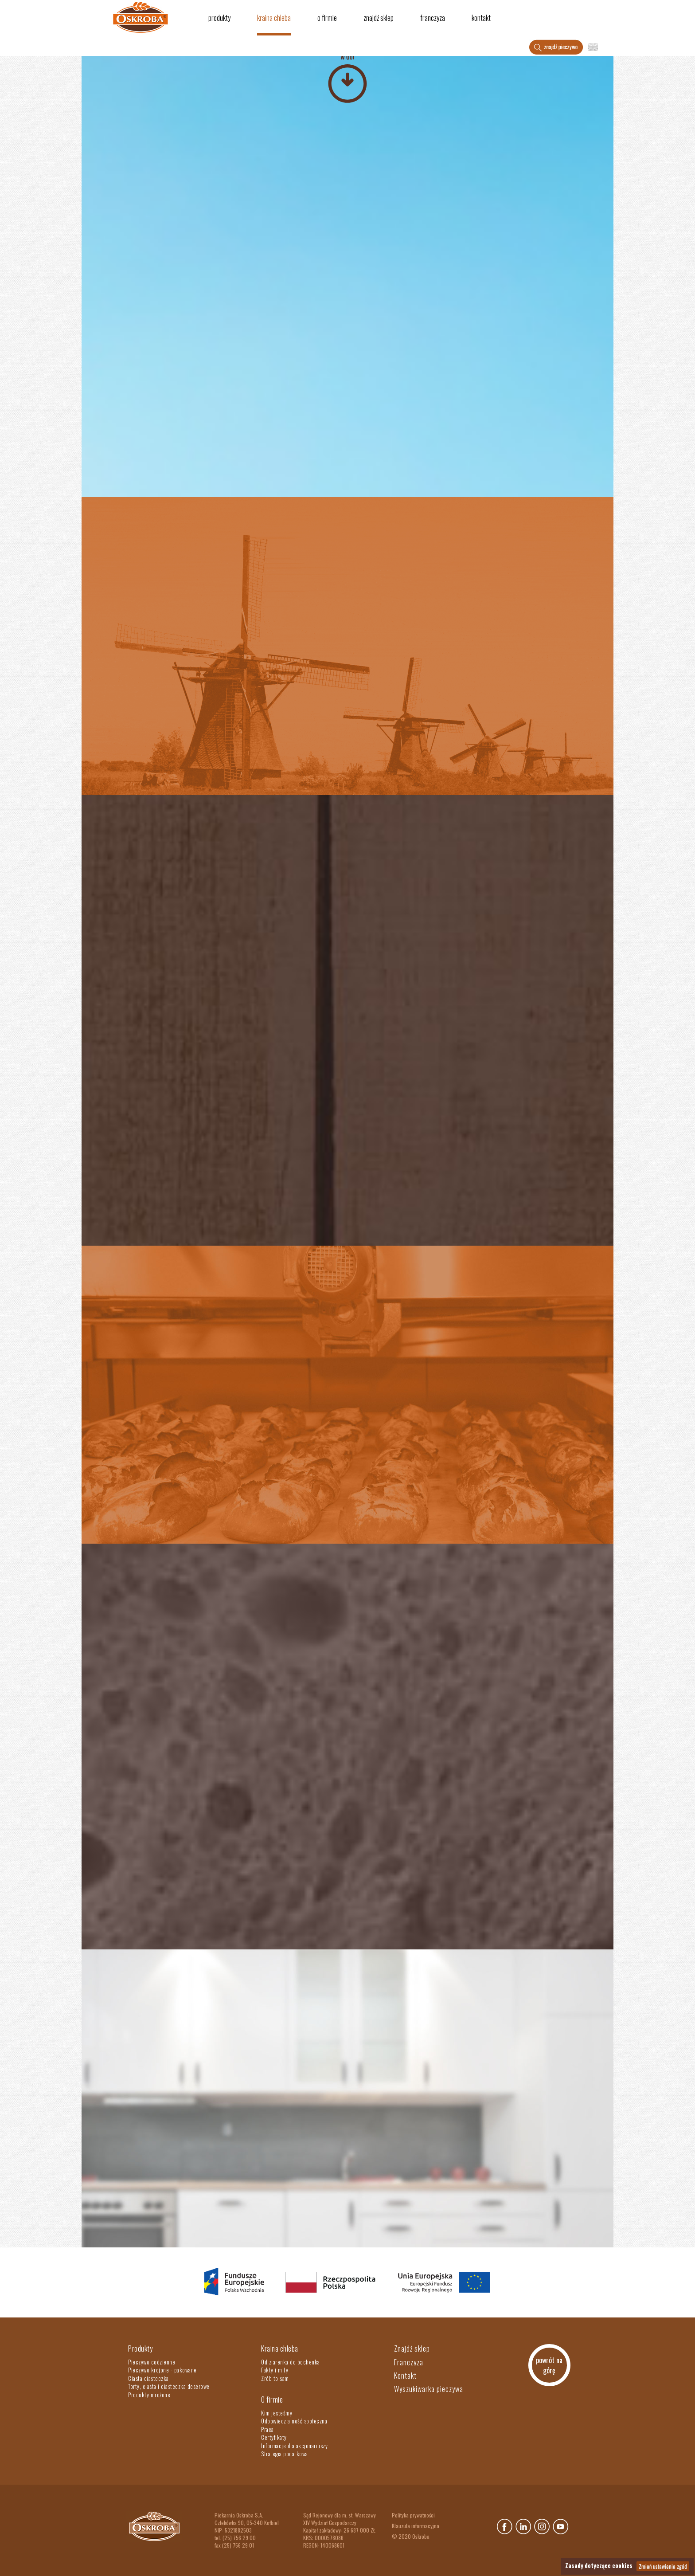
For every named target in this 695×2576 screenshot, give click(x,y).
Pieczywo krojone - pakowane (162, 2369)
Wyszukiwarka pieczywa (428, 2389)
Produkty (219, 17)
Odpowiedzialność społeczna (294, 2420)
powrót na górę (549, 2365)
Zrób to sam (275, 2378)
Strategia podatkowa (284, 2453)
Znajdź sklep (378, 17)
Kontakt (481, 17)
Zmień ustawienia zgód (663, 2566)
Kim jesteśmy (276, 2412)
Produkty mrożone (149, 2394)
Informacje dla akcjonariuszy (294, 2445)
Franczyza (432, 17)
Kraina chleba (274, 17)
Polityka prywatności (413, 2515)
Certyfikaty (274, 2437)
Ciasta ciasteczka (148, 2378)
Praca (267, 2429)
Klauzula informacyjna (415, 2525)
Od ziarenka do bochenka (290, 2361)
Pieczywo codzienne (151, 2361)
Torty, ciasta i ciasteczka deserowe (169, 2386)
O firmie (327, 17)
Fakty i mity (274, 2369)
